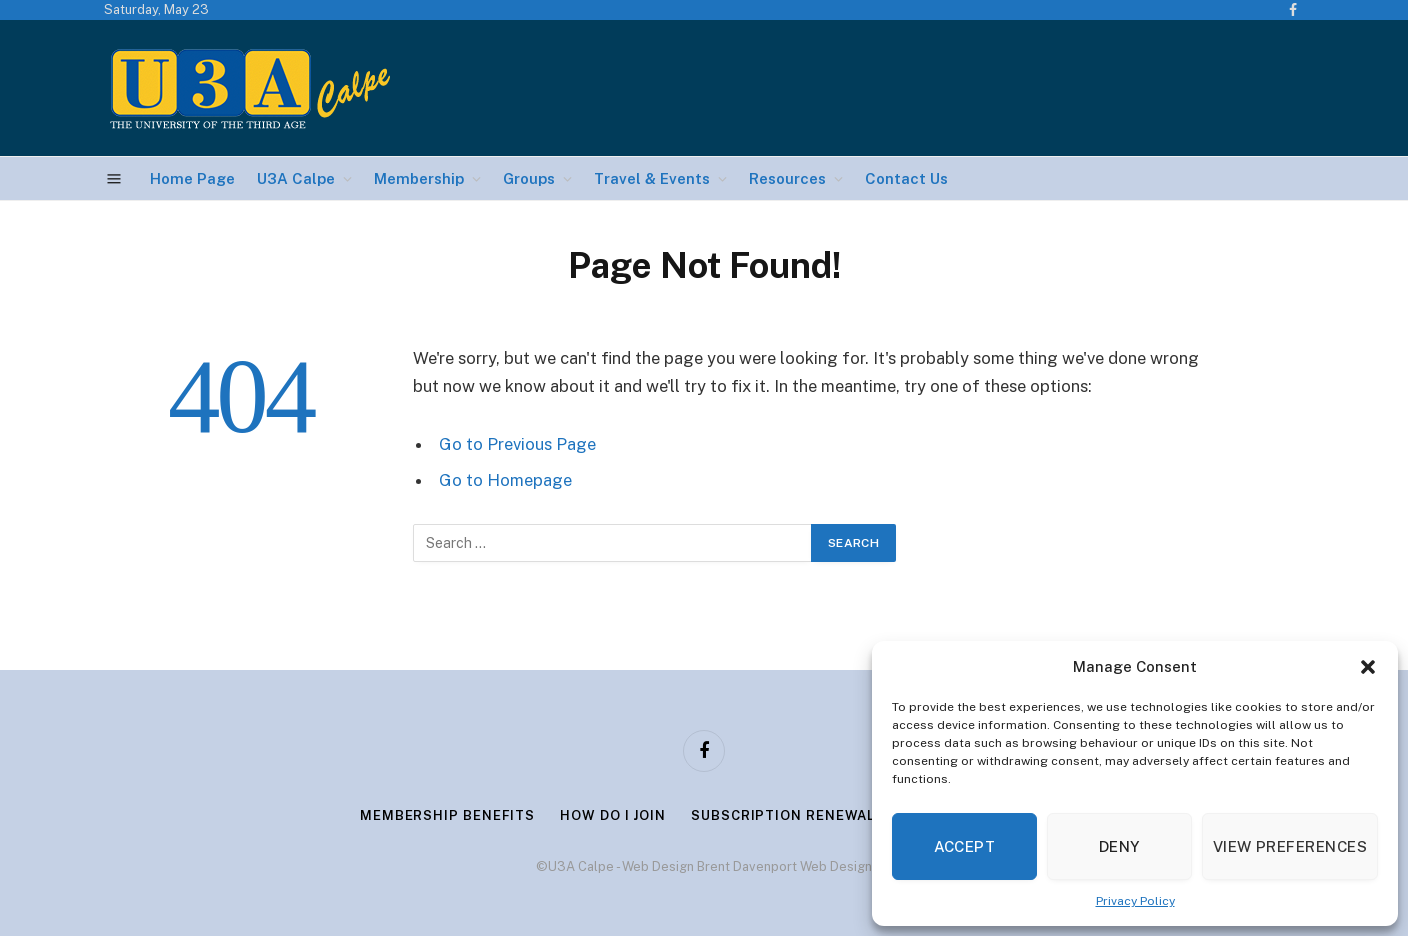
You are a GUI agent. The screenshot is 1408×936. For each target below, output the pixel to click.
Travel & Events (652, 178)
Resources (787, 178)
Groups (529, 178)
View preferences (1290, 846)
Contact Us (906, 178)
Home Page (192, 178)
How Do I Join (613, 815)
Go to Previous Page (517, 444)
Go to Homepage (505, 480)
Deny (1119, 846)
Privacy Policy (1135, 901)
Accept (965, 846)
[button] (1368, 667)
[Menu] (114, 179)
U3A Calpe (296, 178)
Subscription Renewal (783, 815)
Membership (419, 178)
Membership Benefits (447, 815)
